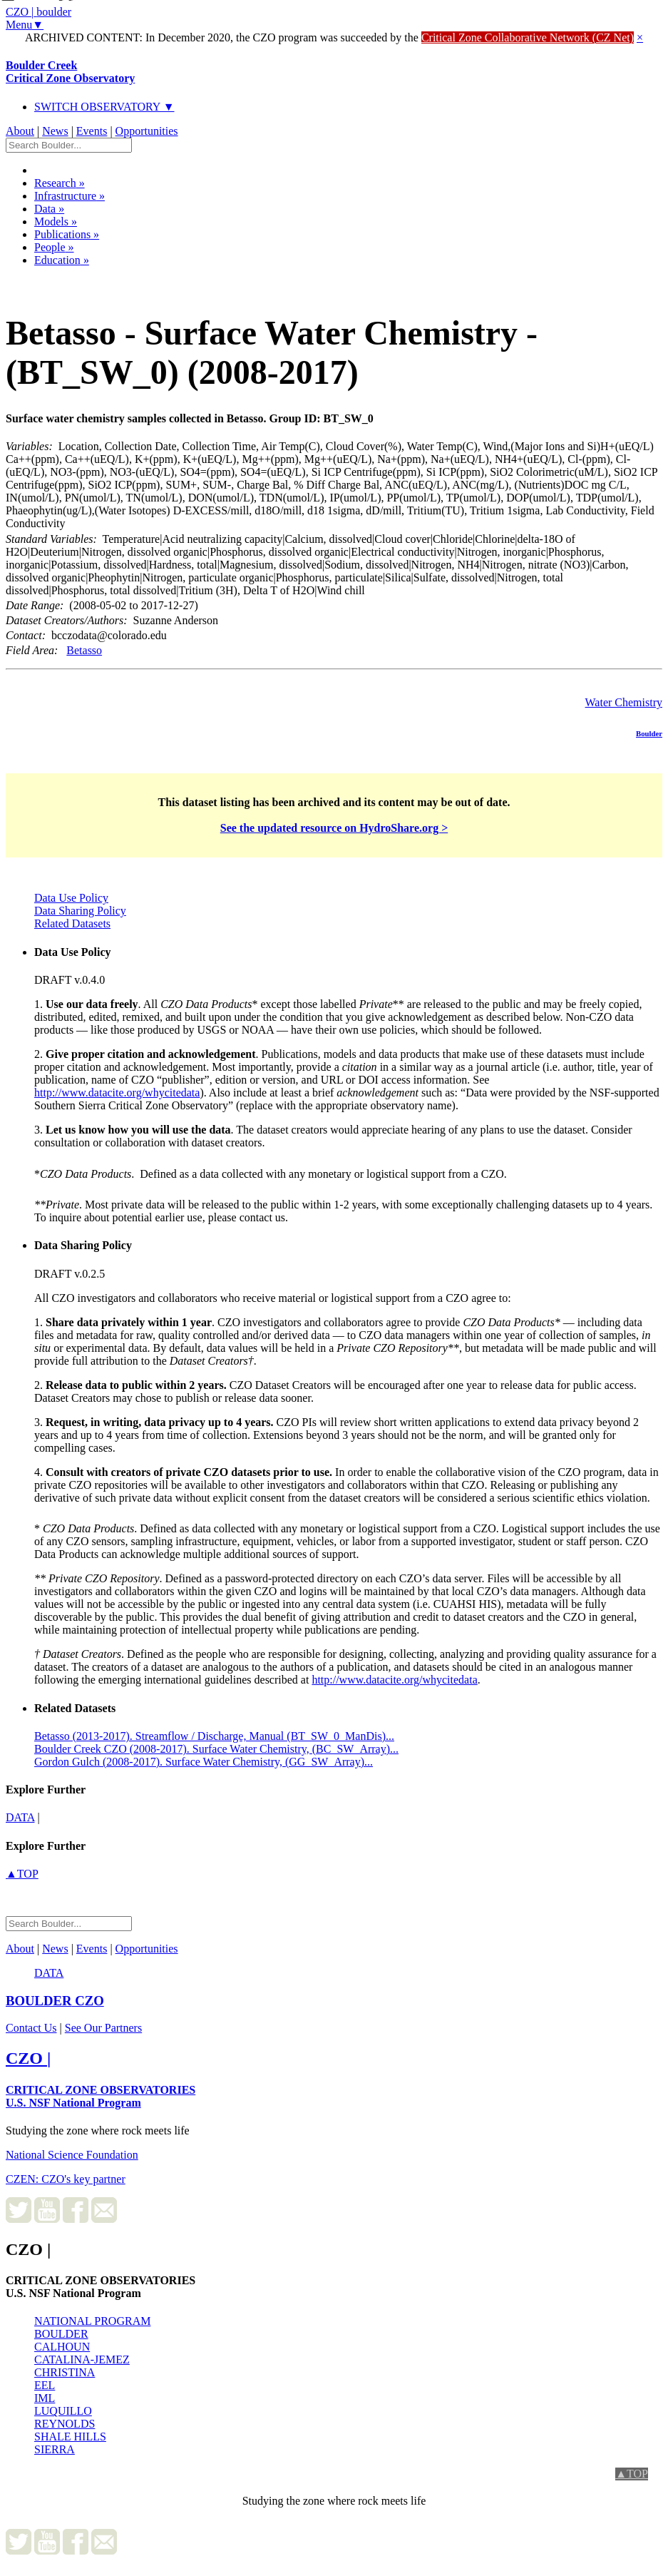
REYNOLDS (64, 2424)
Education (61, 260)
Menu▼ (24, 25)
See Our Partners (103, 2028)
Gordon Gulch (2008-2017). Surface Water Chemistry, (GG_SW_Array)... (203, 1762)
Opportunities (146, 131)
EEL (44, 2385)
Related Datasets (72, 923)
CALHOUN (62, 2347)
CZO (55, 2000)
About (20, 131)
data (20, 1817)
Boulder (649, 733)
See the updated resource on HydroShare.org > (334, 828)
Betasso (84, 650)
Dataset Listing (54, 279)
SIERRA (54, 2449)
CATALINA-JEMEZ (82, 2359)
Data (49, 209)
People (54, 247)
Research (59, 183)
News (55, 131)
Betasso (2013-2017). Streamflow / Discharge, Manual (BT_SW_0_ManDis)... (214, 1736)
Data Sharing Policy (80, 911)
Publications (66, 234)
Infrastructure (69, 196)
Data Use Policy (71, 898)
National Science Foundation (72, 2155)
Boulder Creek (70, 71)
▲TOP (22, 1874)
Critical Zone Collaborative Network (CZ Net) (527, 37)
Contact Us (31, 2028)
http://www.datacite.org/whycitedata (117, 1092)
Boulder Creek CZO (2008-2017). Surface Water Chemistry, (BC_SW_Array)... (216, 1749)
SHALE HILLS (70, 2436)
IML (44, 2398)
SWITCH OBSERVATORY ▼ (104, 107)
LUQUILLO (63, 2411)
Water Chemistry (623, 702)
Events (92, 131)
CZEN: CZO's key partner (65, 2179)
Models (55, 221)
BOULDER (61, 2334)
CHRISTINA (64, 2372)
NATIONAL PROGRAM (92, 2321)
